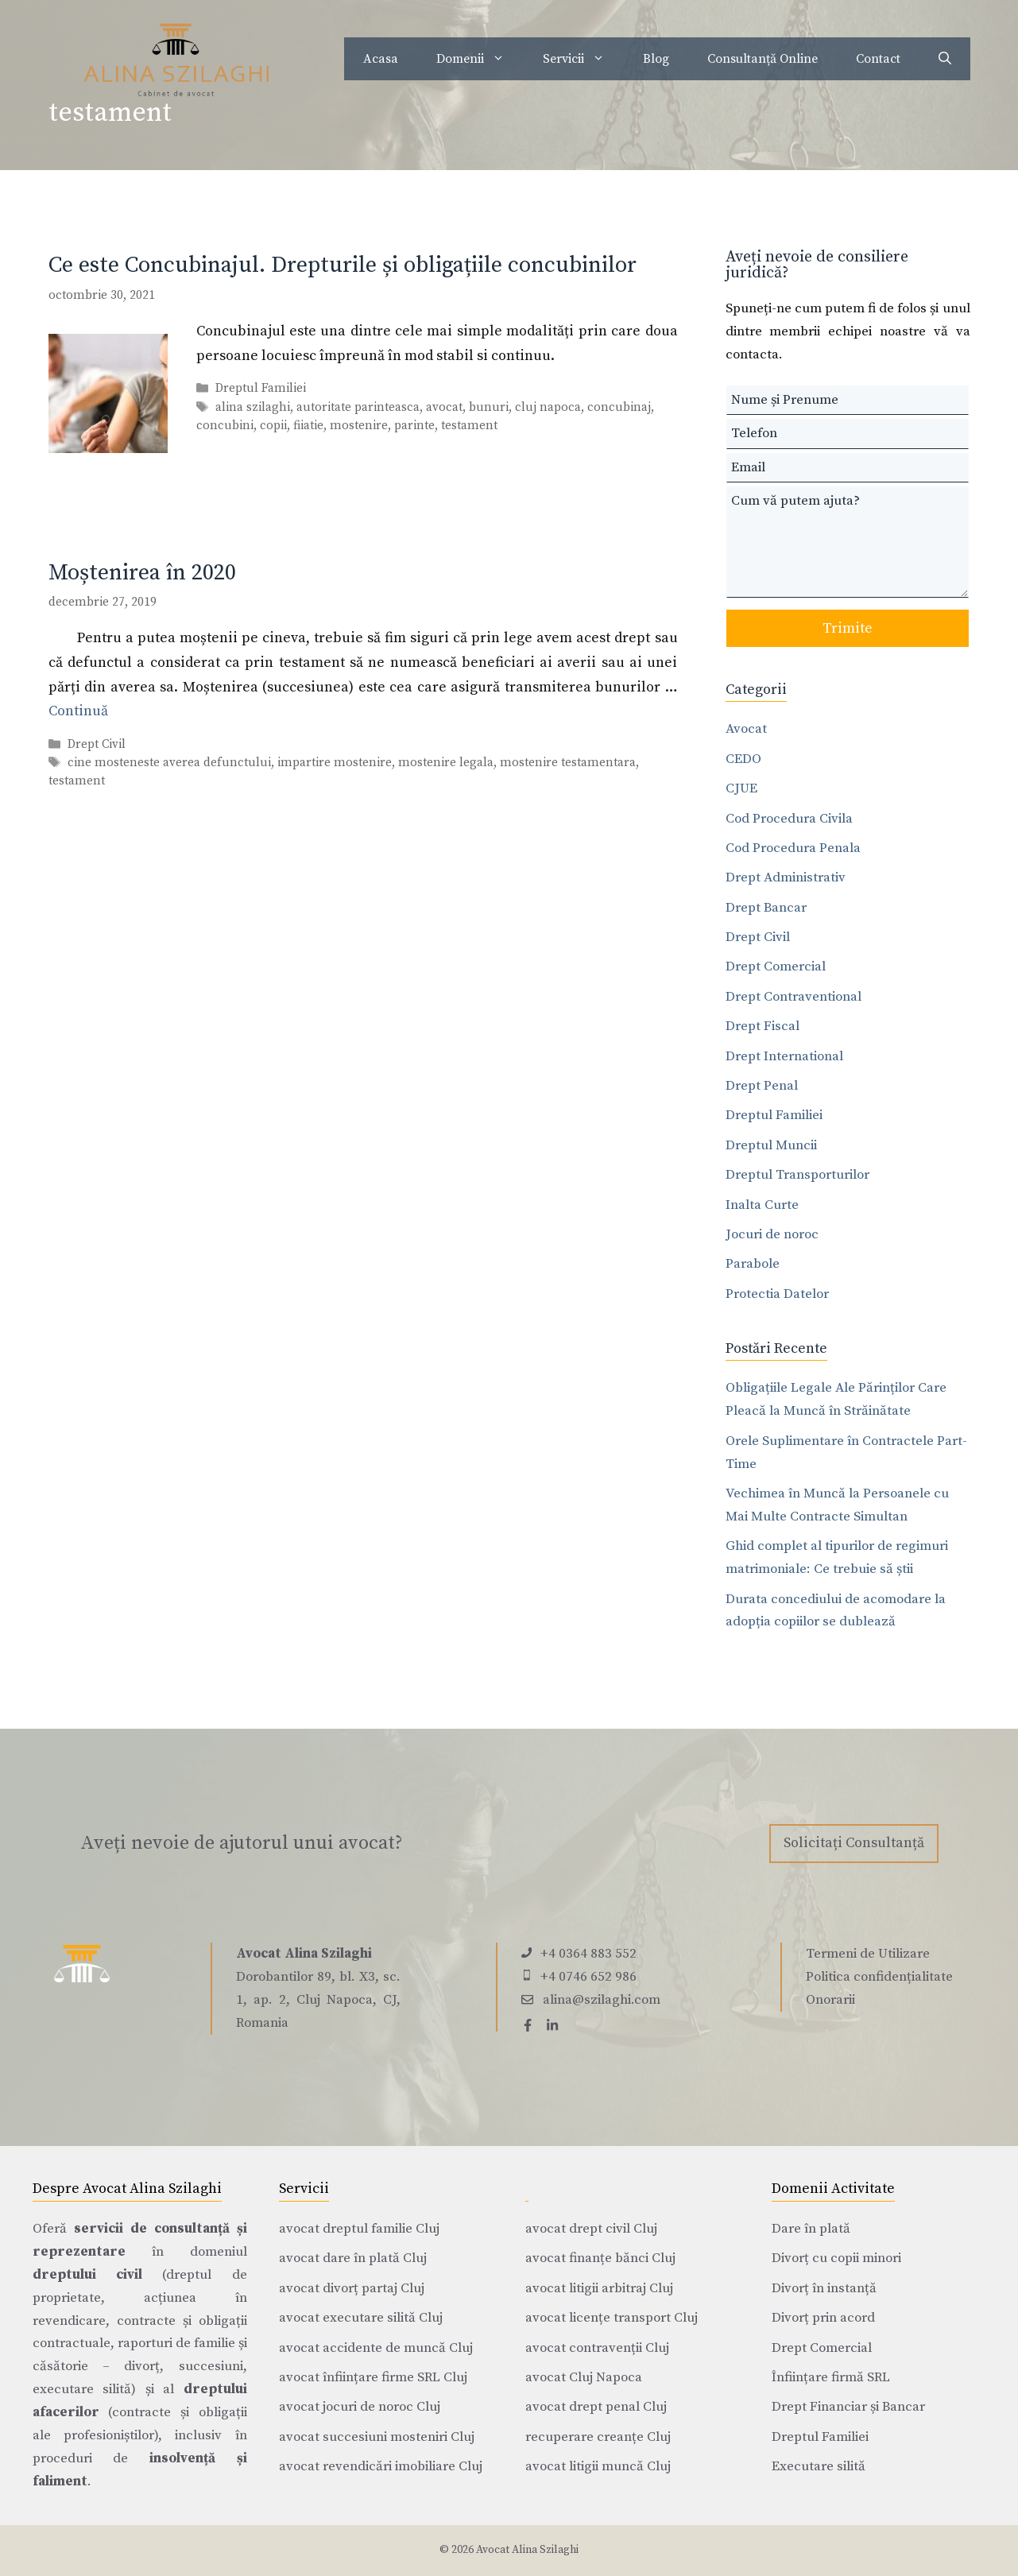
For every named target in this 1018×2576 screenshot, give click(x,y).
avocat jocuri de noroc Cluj (359, 2406)
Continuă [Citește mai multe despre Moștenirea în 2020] (78, 711)
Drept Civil (97, 744)
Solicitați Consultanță (854, 1843)
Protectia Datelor (777, 1294)
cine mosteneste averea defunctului (169, 763)
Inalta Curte (762, 1205)
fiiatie (308, 425)
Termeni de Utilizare (868, 1953)
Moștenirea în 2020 (142, 573)
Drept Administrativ (786, 877)
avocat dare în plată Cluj (353, 2258)
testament (469, 425)
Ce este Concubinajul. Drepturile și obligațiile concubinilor (342, 265)
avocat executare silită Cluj (361, 2317)
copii (273, 425)
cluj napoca (548, 407)
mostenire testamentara (568, 763)
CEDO (743, 759)
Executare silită (818, 2466)
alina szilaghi (252, 407)
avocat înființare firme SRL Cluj (373, 2377)
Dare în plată (811, 2228)
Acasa (380, 59)
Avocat (746, 729)
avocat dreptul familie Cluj (359, 2228)
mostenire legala (446, 763)
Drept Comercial (776, 966)
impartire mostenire (334, 763)
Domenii (480, 58)
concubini (225, 425)
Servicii (583, 58)
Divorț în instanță (824, 2288)
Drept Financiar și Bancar (848, 2406)
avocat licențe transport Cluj (611, 2317)
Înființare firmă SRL (831, 2377)
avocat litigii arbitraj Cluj (599, 2288)
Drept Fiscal (762, 1026)
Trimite (848, 628)
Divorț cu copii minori (836, 2258)
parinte (414, 425)
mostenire (359, 425)
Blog (656, 59)
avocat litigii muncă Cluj (598, 2466)
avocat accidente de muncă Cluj (376, 2348)
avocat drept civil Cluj (591, 2228)
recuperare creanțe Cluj (598, 2437)
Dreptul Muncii (771, 1145)
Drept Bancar (766, 907)
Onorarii (830, 2000)
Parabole (753, 1264)
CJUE (741, 788)
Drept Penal (762, 1085)
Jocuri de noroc (772, 1234)
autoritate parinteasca (358, 407)
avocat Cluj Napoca (583, 2377)
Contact (878, 59)
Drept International (784, 1056)
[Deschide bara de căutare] (944, 58)
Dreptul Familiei (260, 389)
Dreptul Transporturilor (797, 1174)
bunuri (489, 407)
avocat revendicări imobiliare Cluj (380, 2466)
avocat (444, 407)
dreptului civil (87, 2275)
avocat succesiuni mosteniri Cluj (376, 2437)
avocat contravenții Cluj (597, 2348)
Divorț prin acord (823, 2317)
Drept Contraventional (793, 996)
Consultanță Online (762, 59)
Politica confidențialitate (879, 1976)
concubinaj (619, 407)
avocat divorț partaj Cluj (351, 2288)
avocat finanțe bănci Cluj (600, 2258)
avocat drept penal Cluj (596, 2406)
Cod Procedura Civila (789, 818)
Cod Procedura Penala (793, 848)
